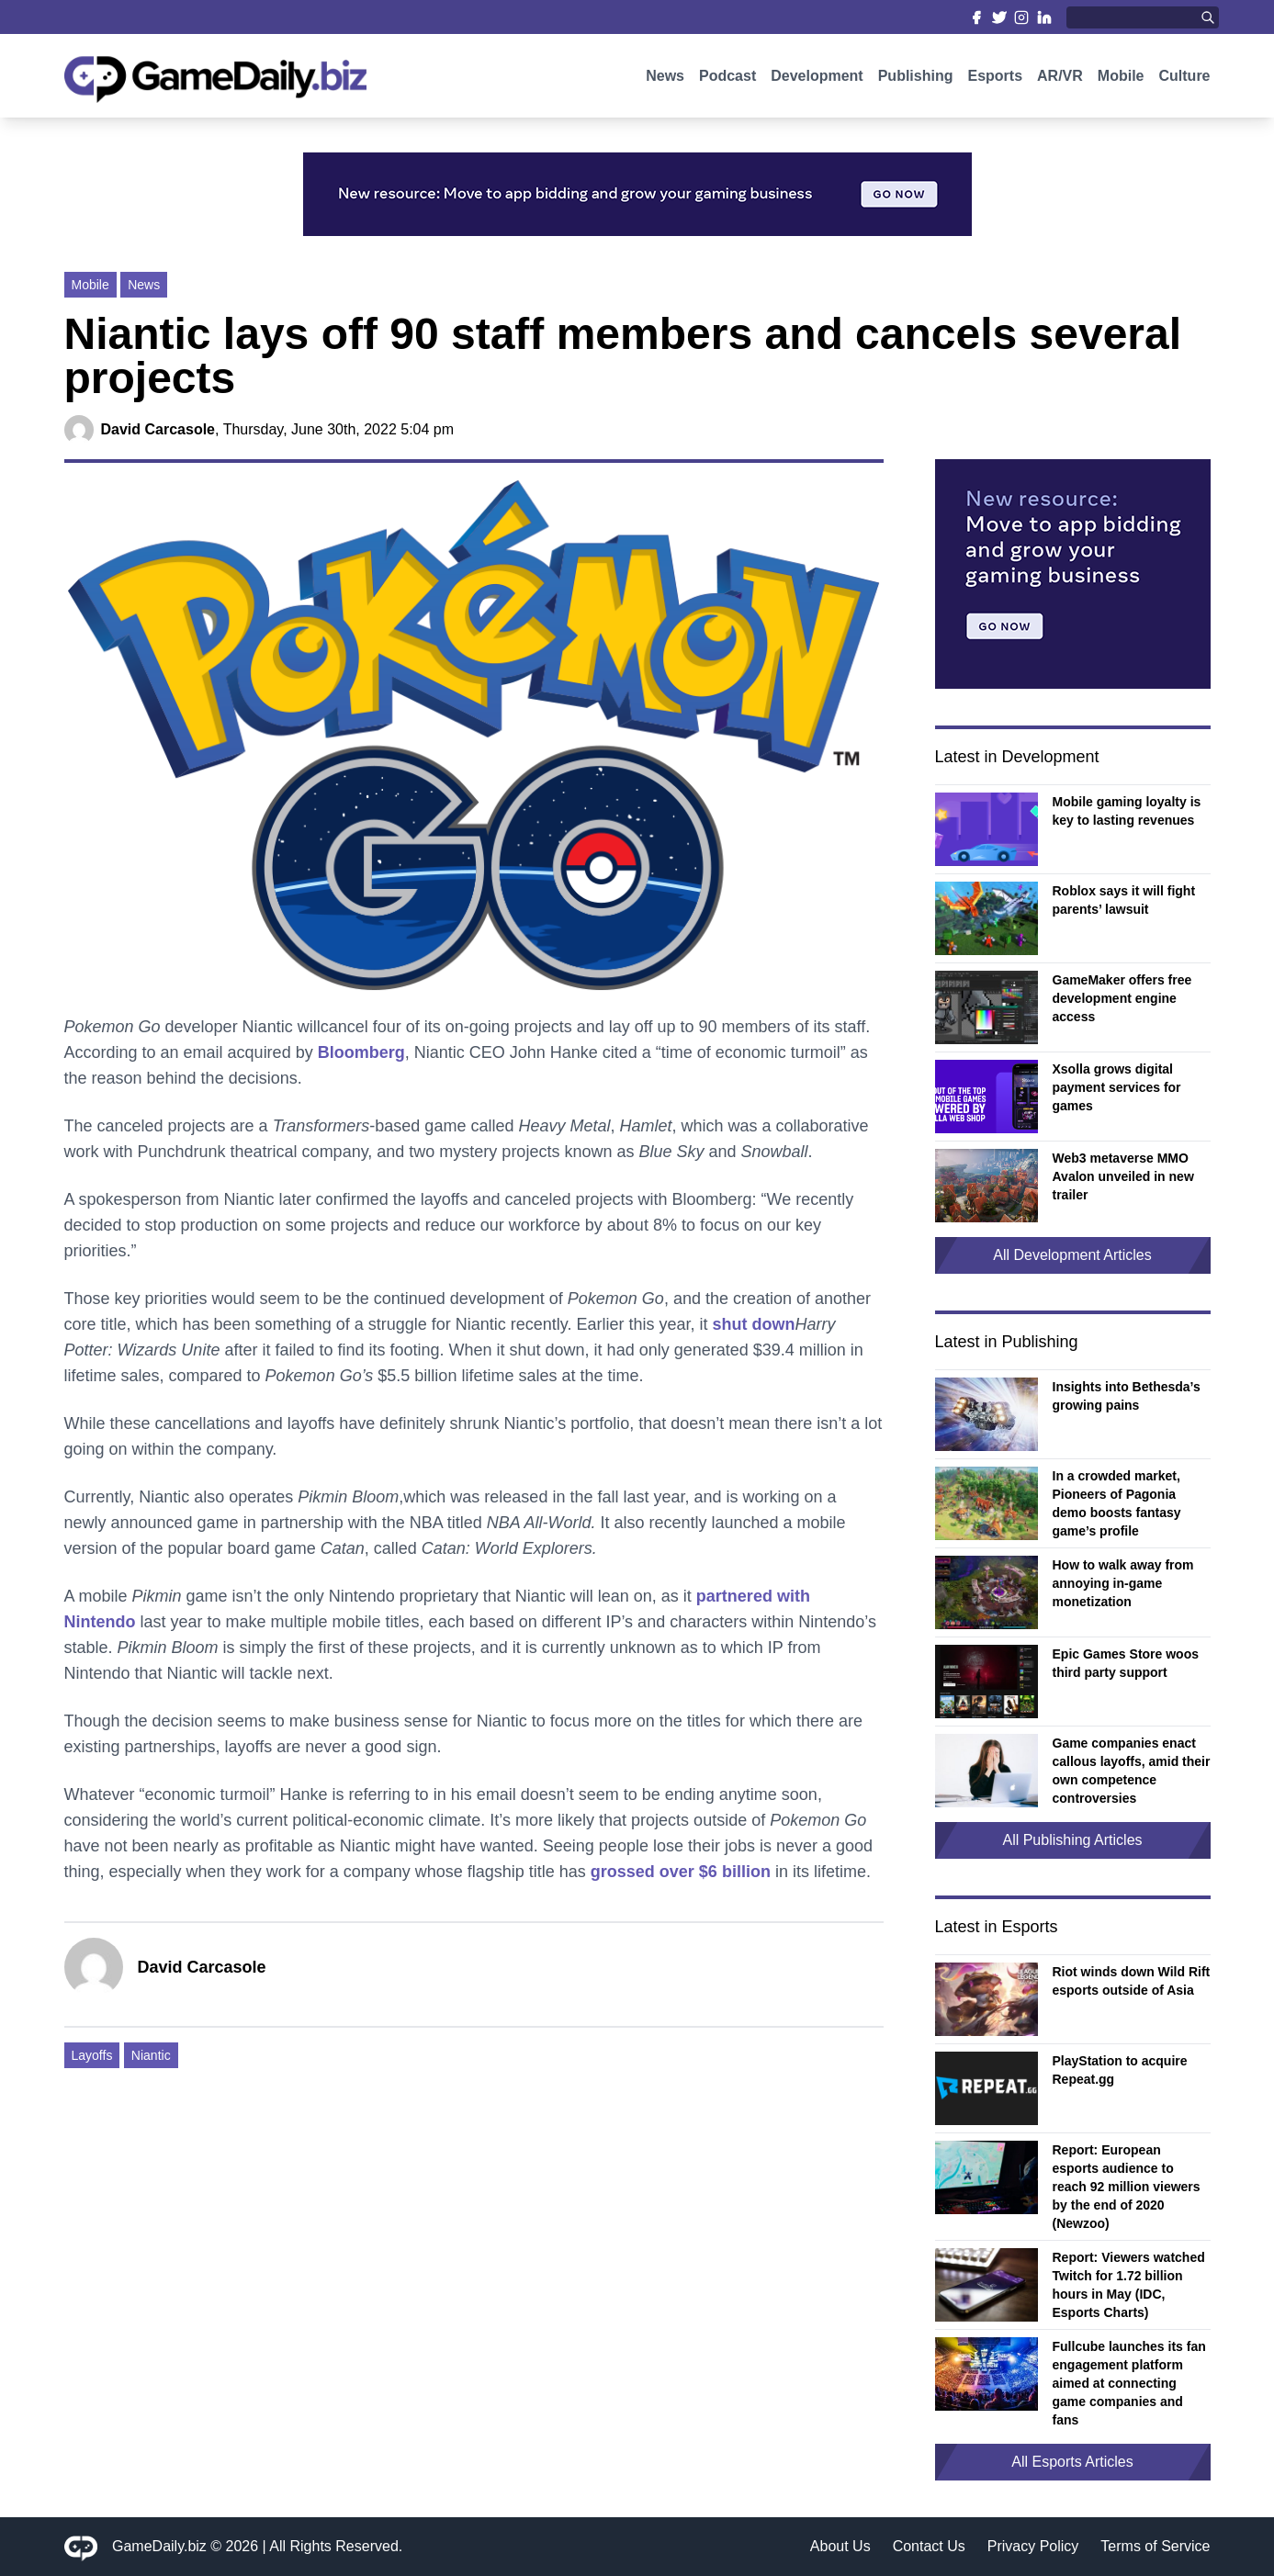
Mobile (1121, 80)
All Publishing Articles (1072, 1840)
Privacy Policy (1033, 2546)
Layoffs (92, 2055)
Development (816, 80)
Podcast (727, 80)
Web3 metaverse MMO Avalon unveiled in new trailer (1123, 1176)
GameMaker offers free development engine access (1122, 998)
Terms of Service (1155, 2546)
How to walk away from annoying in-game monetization (1123, 1583)
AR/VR (1060, 80)
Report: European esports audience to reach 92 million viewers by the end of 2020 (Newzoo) (1127, 2187)
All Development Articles (1072, 1255)
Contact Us (929, 2546)
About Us (840, 2546)
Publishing (915, 80)
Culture (1185, 80)
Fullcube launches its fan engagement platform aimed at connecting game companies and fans (1129, 2383)
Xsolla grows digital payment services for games (1117, 1087)
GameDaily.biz (159, 2546)
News (665, 80)
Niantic (151, 2055)
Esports (994, 80)
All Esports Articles (1072, 2461)
